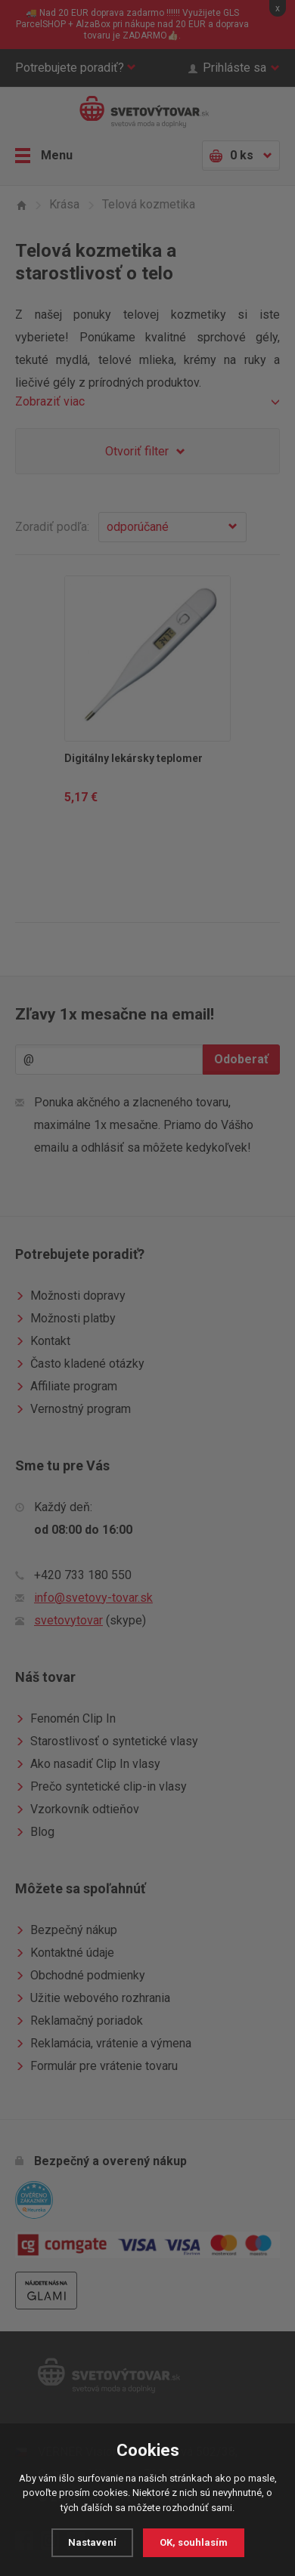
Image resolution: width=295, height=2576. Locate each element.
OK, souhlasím (194, 2542)
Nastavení (92, 2542)
